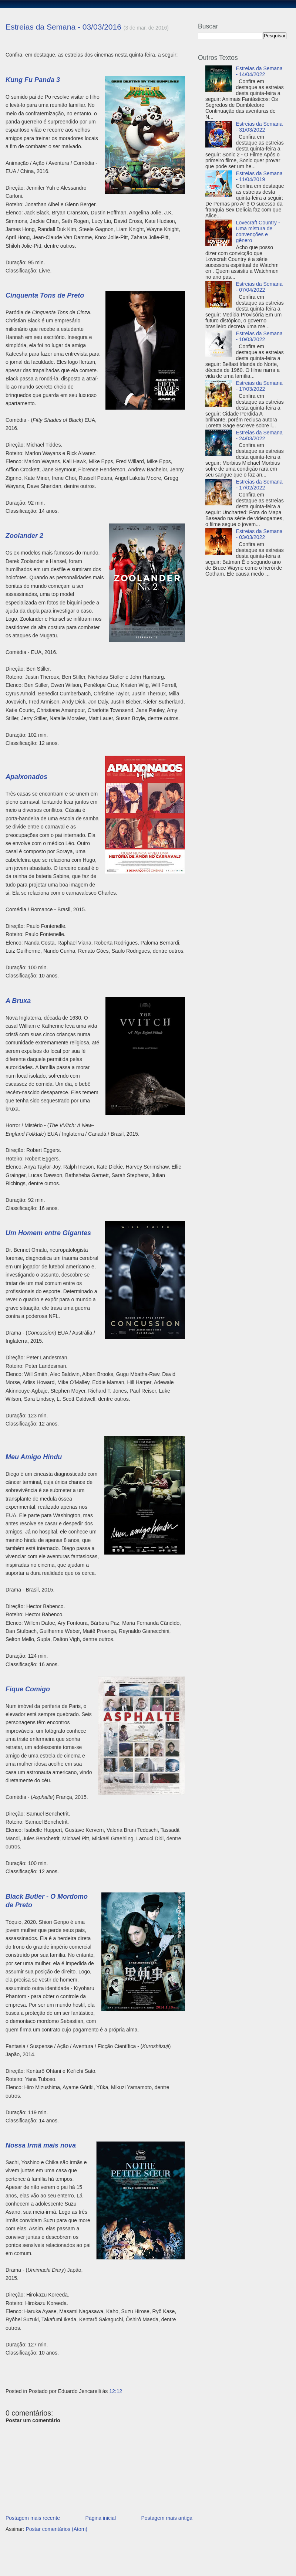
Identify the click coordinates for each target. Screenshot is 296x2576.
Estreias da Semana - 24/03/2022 (259, 435)
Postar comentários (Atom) (56, 2529)
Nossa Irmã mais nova (41, 2145)
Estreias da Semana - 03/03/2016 (63, 27)
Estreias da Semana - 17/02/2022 (259, 485)
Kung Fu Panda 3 (33, 80)
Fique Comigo (28, 1689)
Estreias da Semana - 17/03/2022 (259, 386)
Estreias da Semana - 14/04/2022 (259, 71)
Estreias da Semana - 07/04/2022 (259, 287)
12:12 (115, 2391)
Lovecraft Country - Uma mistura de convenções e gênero (258, 231)
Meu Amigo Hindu (34, 1457)
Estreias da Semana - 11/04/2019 (259, 176)
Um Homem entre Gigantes (48, 1233)
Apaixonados (26, 776)
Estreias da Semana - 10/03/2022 (259, 336)
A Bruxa (18, 1000)
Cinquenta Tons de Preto (45, 295)
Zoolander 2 (24, 535)
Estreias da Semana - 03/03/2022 (259, 534)
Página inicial (100, 2518)
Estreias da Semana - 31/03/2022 (259, 127)
